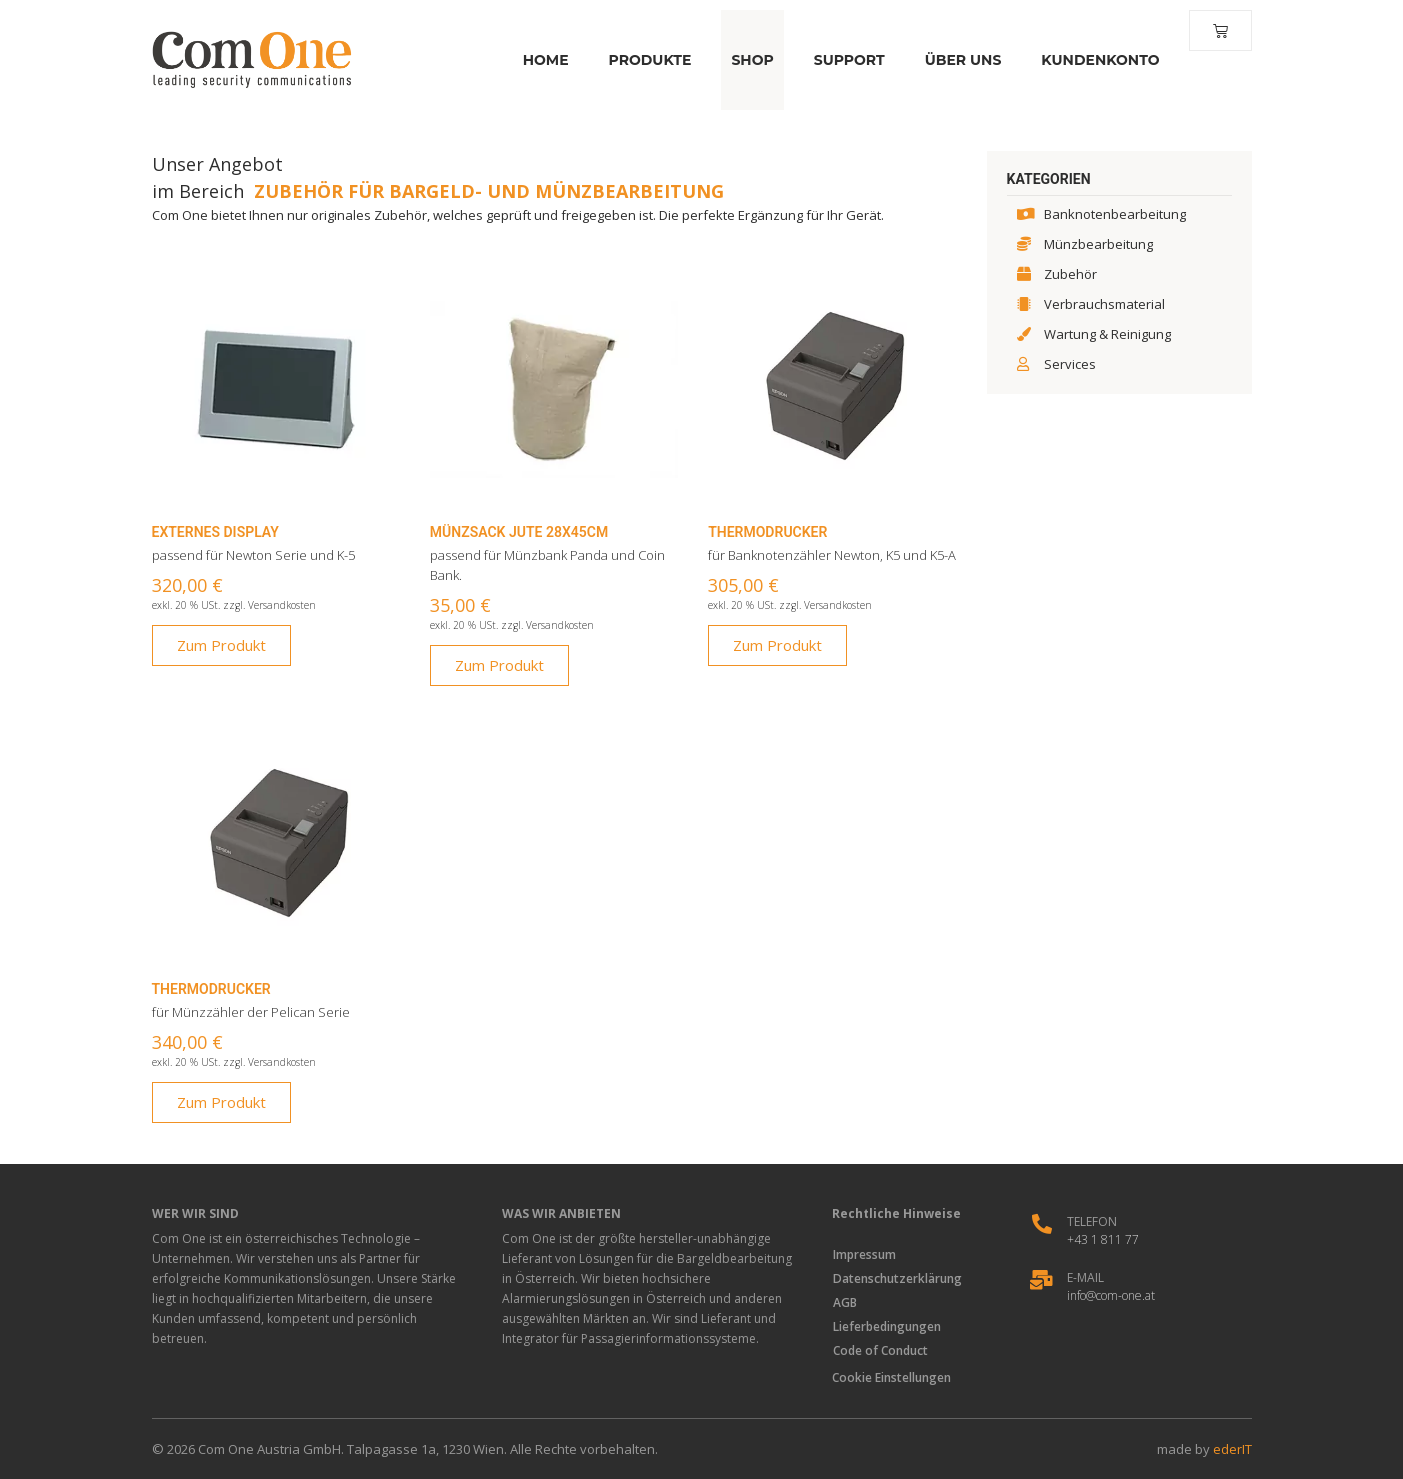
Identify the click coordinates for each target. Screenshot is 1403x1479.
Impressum (865, 1254)
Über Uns (960, 60)
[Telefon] (1042, 1224)
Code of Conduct (881, 1350)
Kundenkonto (1097, 60)
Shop (749, 60)
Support (846, 60)
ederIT (1232, 1449)
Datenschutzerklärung (898, 1278)
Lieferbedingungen (888, 1326)
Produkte (647, 60)
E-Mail (1085, 1277)
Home (543, 60)
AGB (846, 1302)
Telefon (1092, 1221)
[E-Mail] (1042, 1280)
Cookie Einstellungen (891, 1377)
